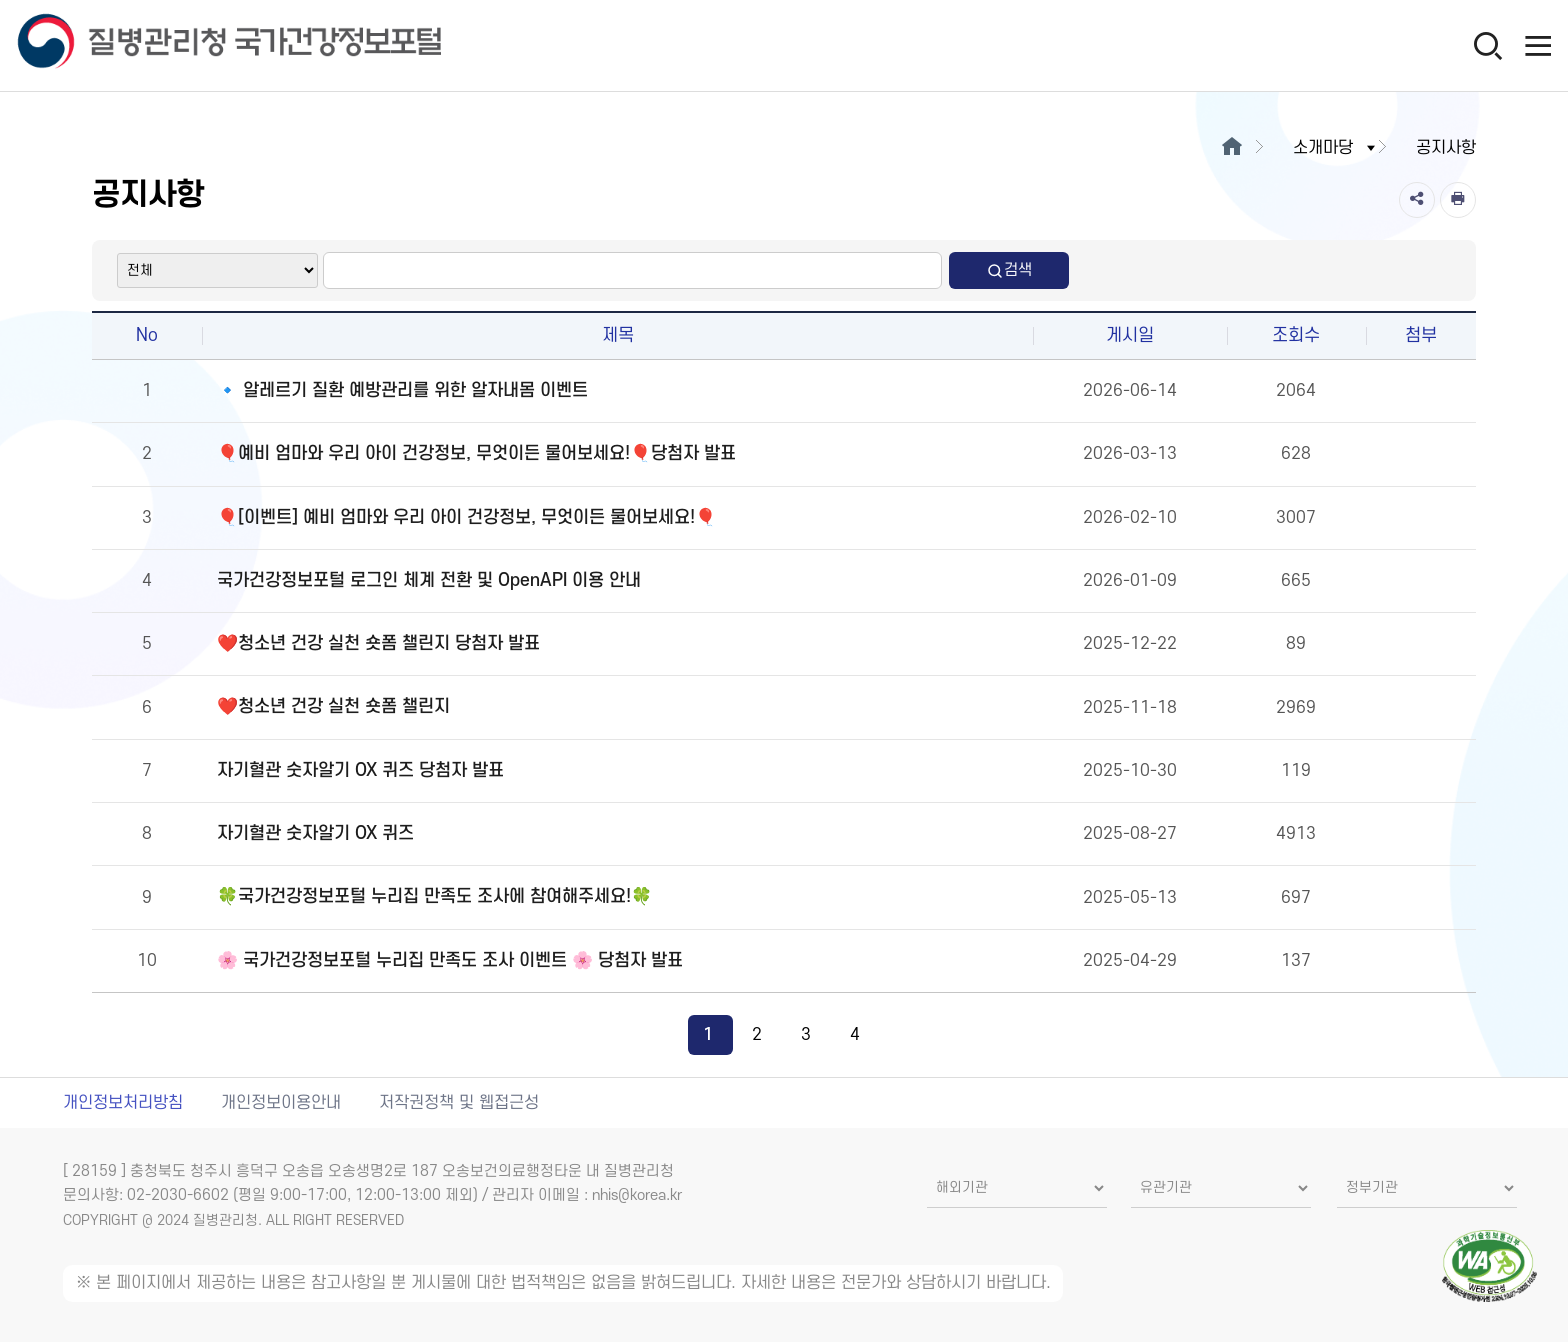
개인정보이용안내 (281, 1103)
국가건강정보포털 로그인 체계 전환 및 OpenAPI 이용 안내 (429, 580)
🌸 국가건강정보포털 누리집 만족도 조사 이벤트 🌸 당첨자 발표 (450, 960)
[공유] (1417, 200)
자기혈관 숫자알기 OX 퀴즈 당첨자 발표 (360, 770)
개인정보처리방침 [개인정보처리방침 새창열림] (123, 1103)
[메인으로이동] (1231, 148)
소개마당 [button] (1336, 148)
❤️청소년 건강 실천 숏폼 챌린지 (333, 706)
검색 (1009, 270)
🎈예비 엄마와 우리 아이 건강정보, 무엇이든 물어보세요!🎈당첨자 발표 (476, 453)
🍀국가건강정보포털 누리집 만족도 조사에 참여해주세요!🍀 (434, 896)
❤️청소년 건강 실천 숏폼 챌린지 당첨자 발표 (378, 643)
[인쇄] (1458, 200)
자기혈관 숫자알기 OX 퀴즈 (315, 833)
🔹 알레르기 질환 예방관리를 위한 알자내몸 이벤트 (402, 390)
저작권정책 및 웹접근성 (459, 1103)
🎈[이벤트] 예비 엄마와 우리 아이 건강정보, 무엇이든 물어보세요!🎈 (466, 517)
